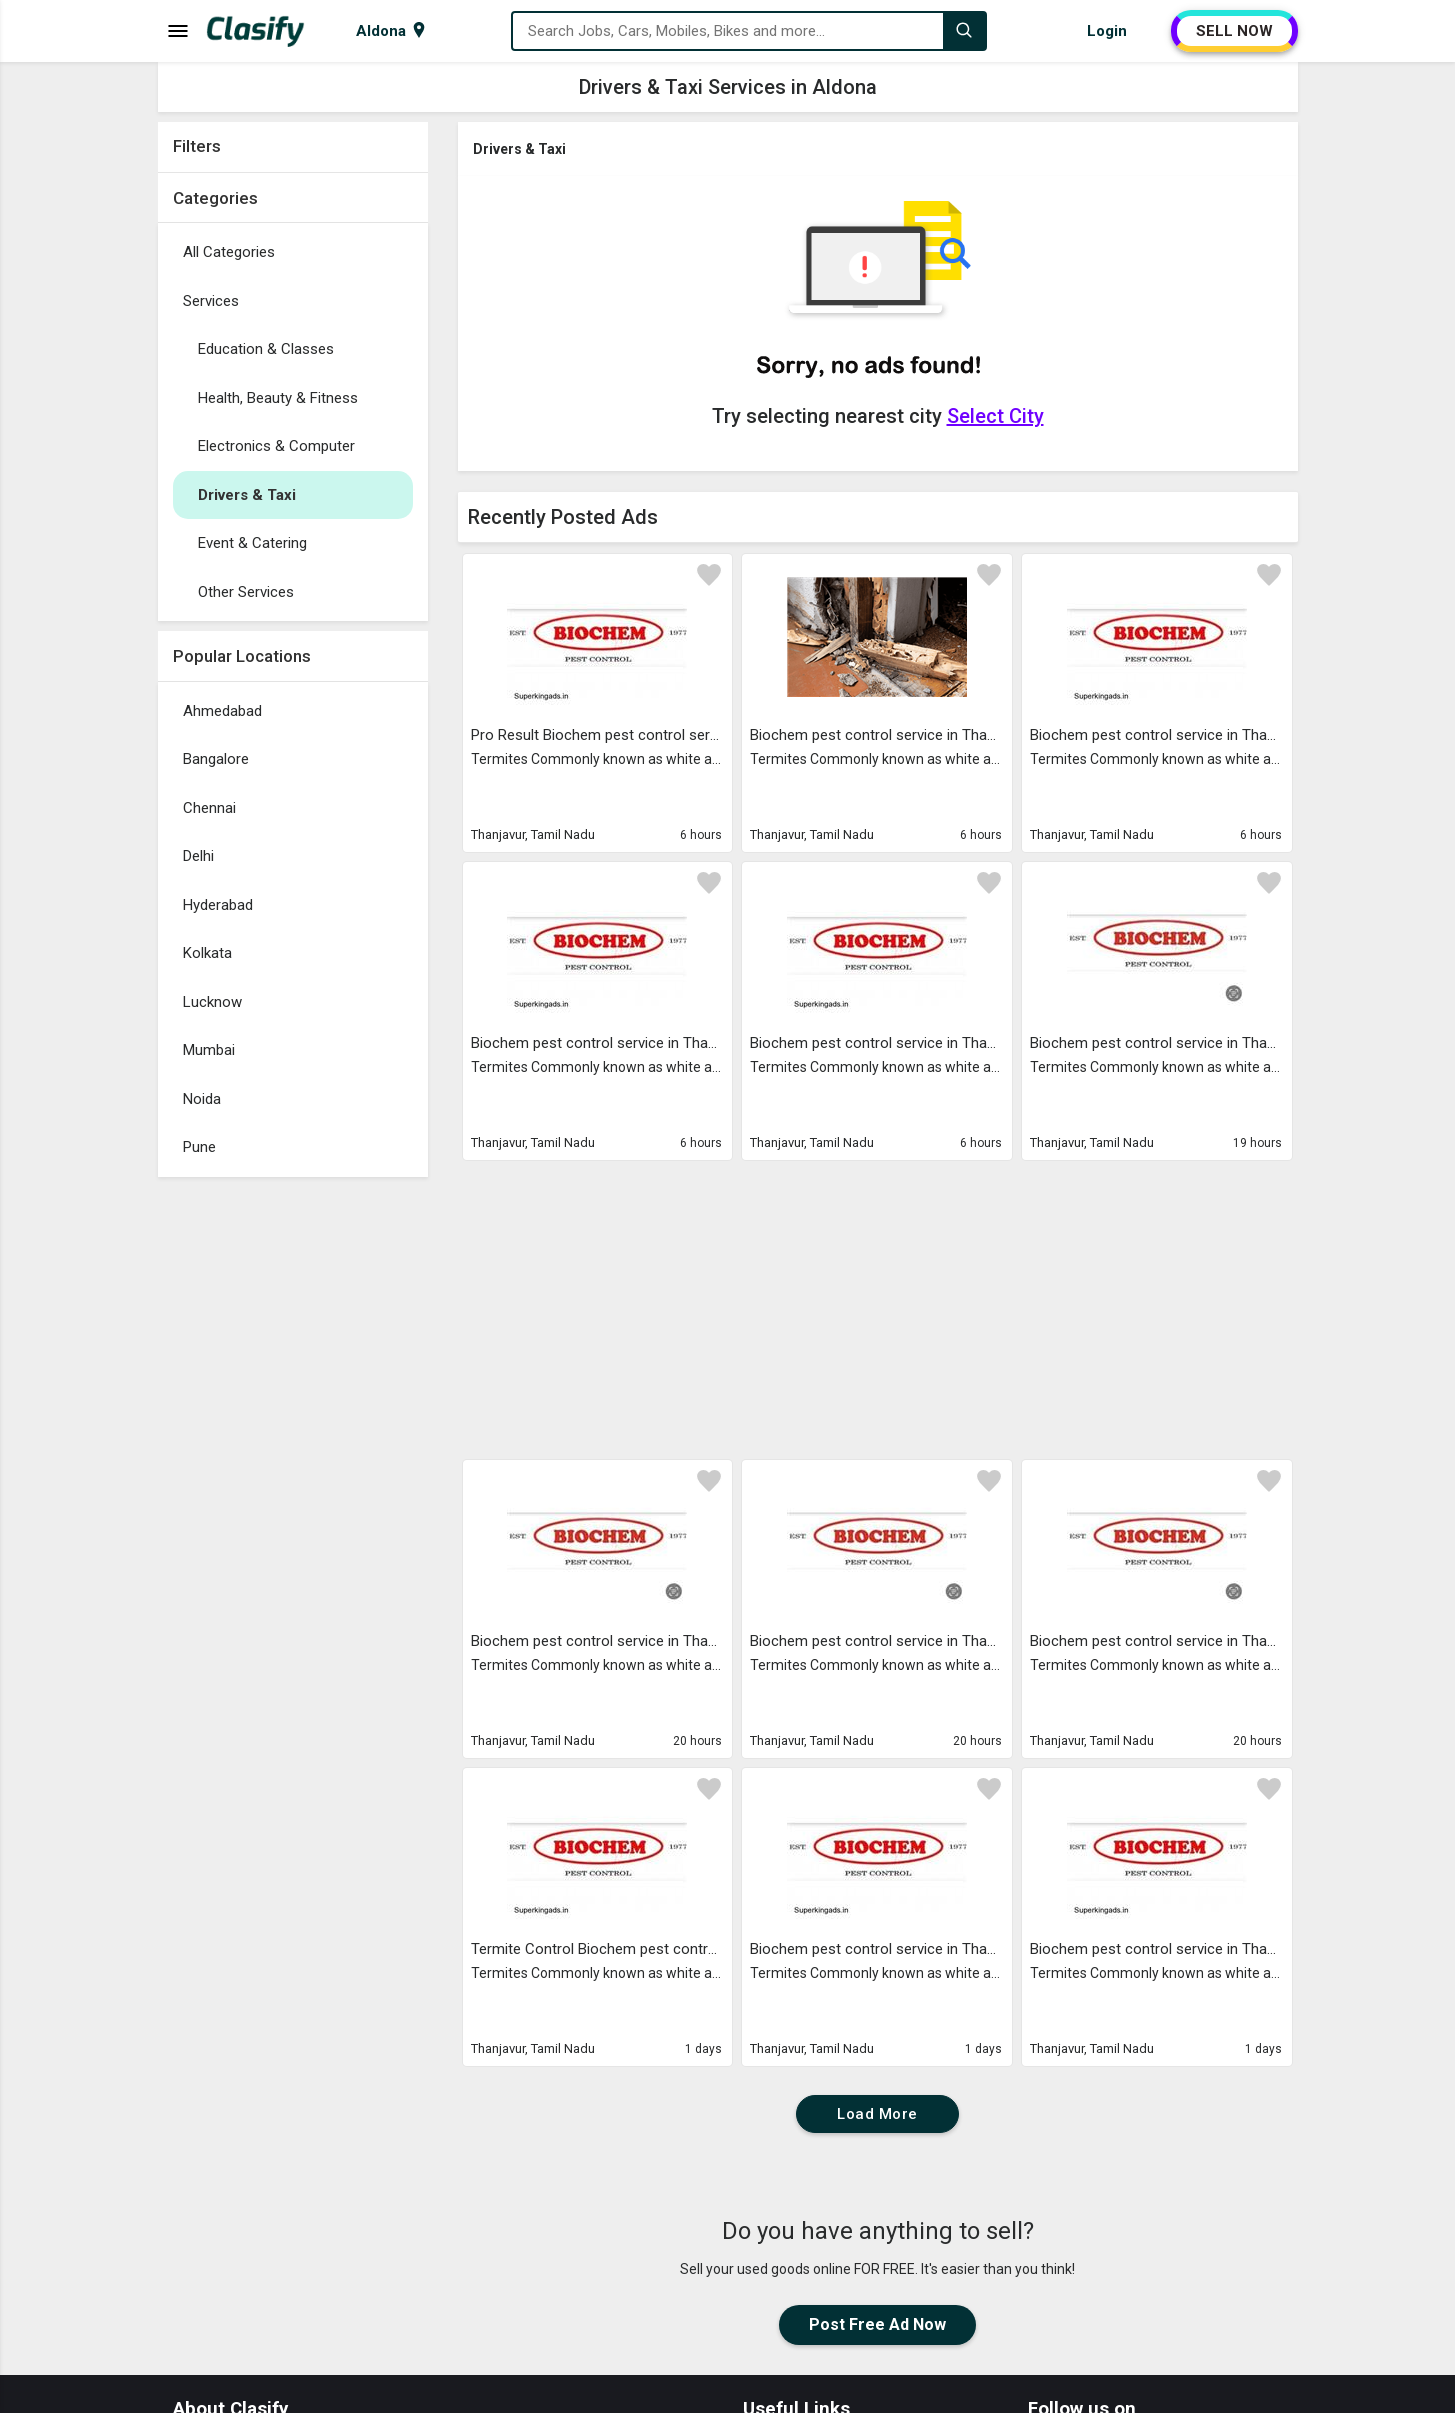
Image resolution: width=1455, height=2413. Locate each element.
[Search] (964, 31)
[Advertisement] (293, 1487)
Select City (995, 416)
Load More (877, 2114)
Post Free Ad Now (877, 2324)
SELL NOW (1234, 31)
